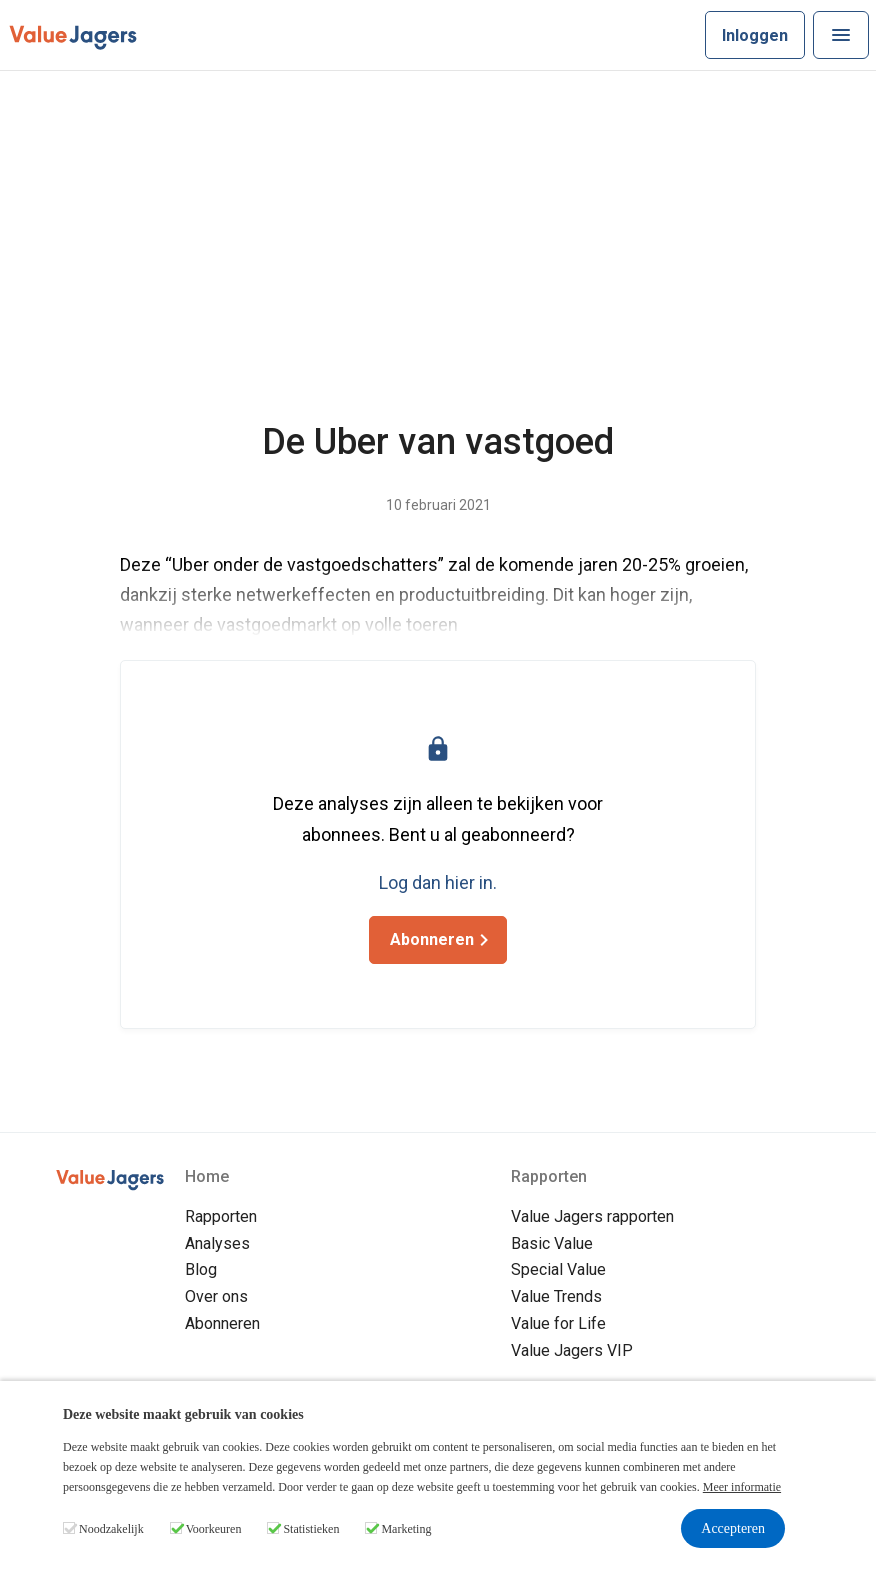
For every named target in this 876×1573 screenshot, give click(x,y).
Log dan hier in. (438, 882)
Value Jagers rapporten (592, 1216)
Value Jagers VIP (572, 1350)
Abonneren (222, 1323)
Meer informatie (742, 1487)
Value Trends (556, 1296)
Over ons (216, 1296)
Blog (201, 1269)
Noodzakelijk (111, 1529)
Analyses (217, 1243)
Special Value (558, 1269)
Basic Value (552, 1243)
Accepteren (733, 1528)
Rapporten (221, 1216)
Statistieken (311, 1529)
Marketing (406, 1529)
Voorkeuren (214, 1529)
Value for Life (558, 1323)
